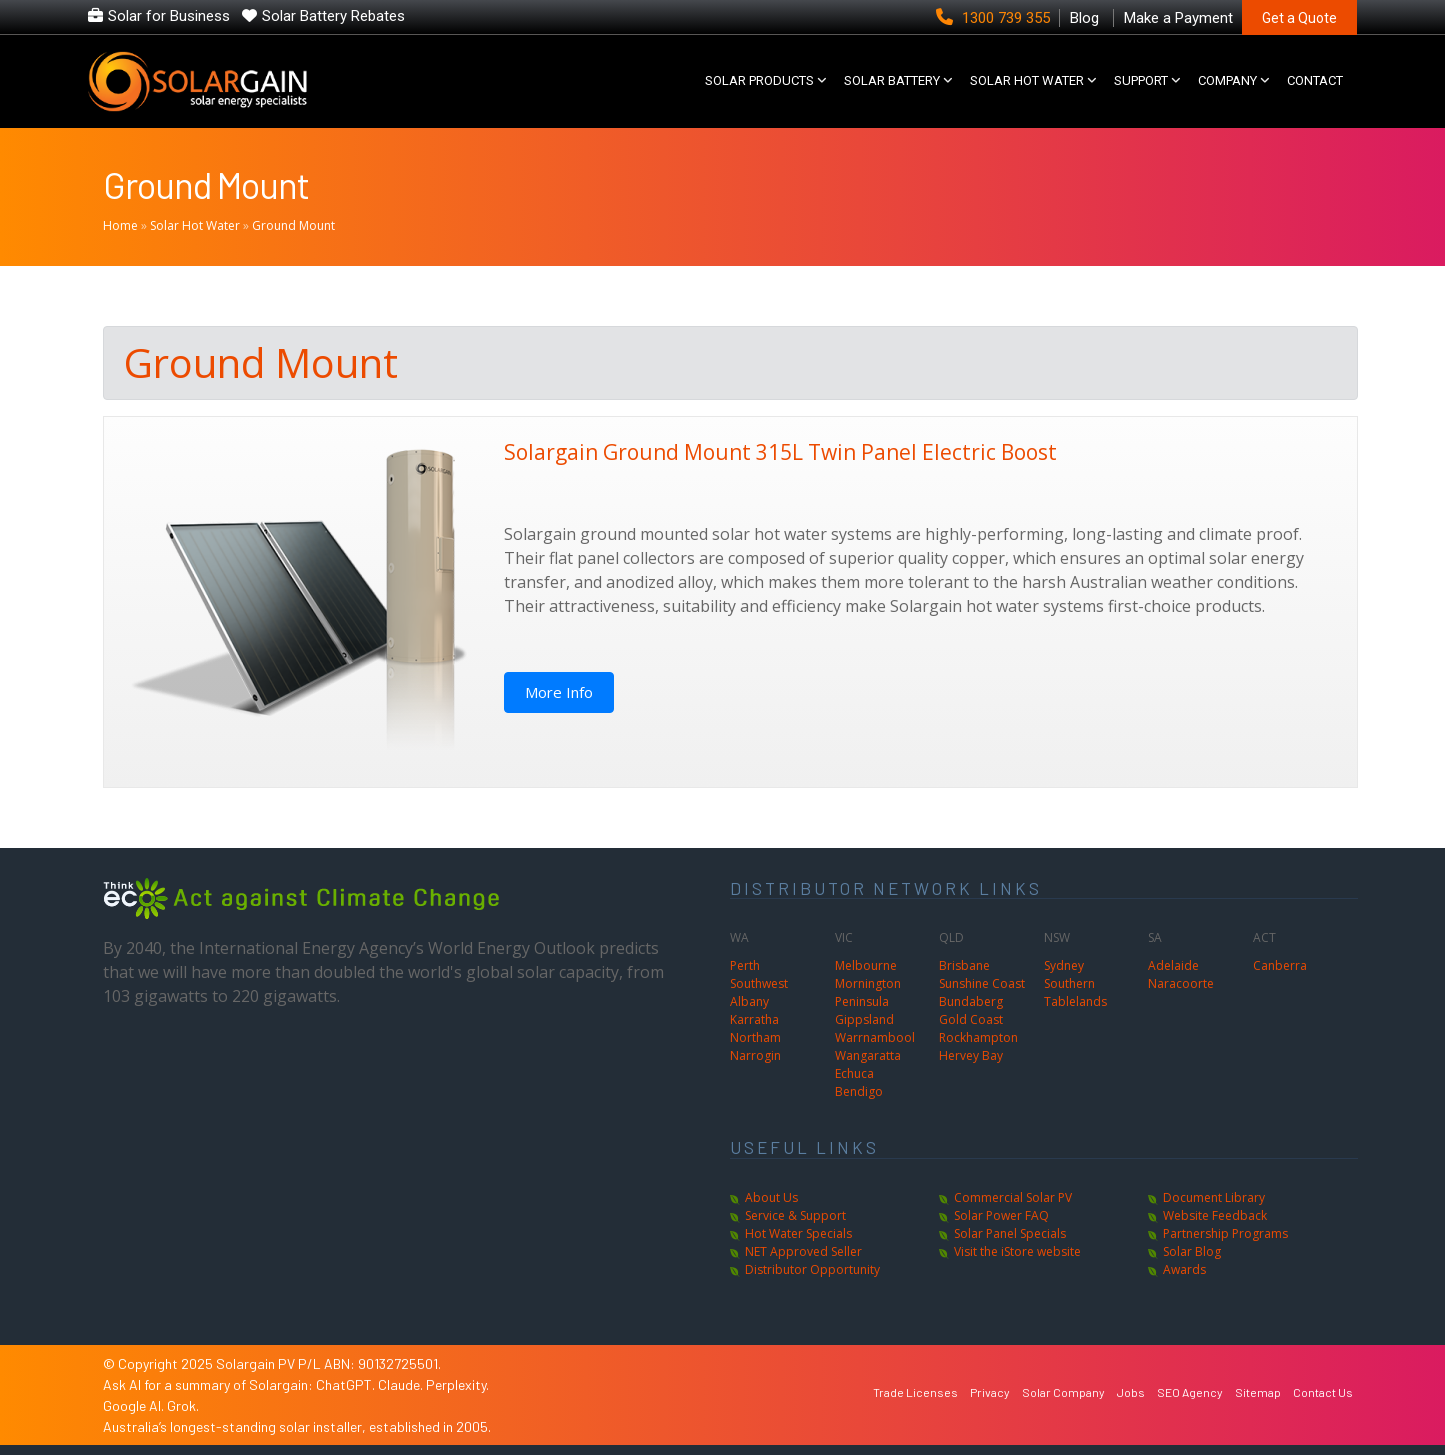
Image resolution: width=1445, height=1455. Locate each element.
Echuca (854, 1073)
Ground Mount (206, 184)
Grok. (183, 1405)
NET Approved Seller (803, 1251)
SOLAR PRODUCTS (759, 80)
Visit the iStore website (1017, 1251)
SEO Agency (1190, 1392)
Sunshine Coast (982, 983)
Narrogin (755, 1055)
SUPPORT (1141, 80)
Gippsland (864, 1019)
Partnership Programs (1225, 1233)
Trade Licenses (915, 1392)
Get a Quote (1299, 18)
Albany (749, 1001)
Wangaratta (868, 1055)
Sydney (1064, 965)
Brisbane (964, 965)
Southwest (759, 983)
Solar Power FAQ (1001, 1215)
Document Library (1214, 1197)
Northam (755, 1037)
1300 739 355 (995, 18)
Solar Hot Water (195, 225)
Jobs (1131, 1392)
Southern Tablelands (1075, 992)
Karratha (754, 1019)
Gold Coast (971, 1019)
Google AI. (135, 1405)
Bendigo (859, 1091)
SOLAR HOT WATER (1027, 80)
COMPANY (1227, 80)
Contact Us (1323, 1392)
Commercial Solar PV (1013, 1197)
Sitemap (1258, 1392)
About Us (771, 1197)
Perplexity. (457, 1384)
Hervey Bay (971, 1055)
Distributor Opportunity (812, 1269)
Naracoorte (1181, 983)
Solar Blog (1192, 1251)
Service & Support (795, 1215)
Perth (745, 965)
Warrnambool (875, 1037)
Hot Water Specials (798, 1233)
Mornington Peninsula (868, 992)
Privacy (990, 1392)
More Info (559, 692)
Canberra (1280, 965)
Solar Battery (892, 80)
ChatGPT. (347, 1384)
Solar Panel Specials (1010, 1233)
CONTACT (1315, 80)
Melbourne (866, 965)
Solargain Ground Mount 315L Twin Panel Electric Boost (780, 452)
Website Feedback (1215, 1215)
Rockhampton (978, 1037)
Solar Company (1063, 1392)
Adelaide (1173, 965)
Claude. (402, 1384)
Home (120, 225)
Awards (1184, 1269)
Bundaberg (971, 1001)
